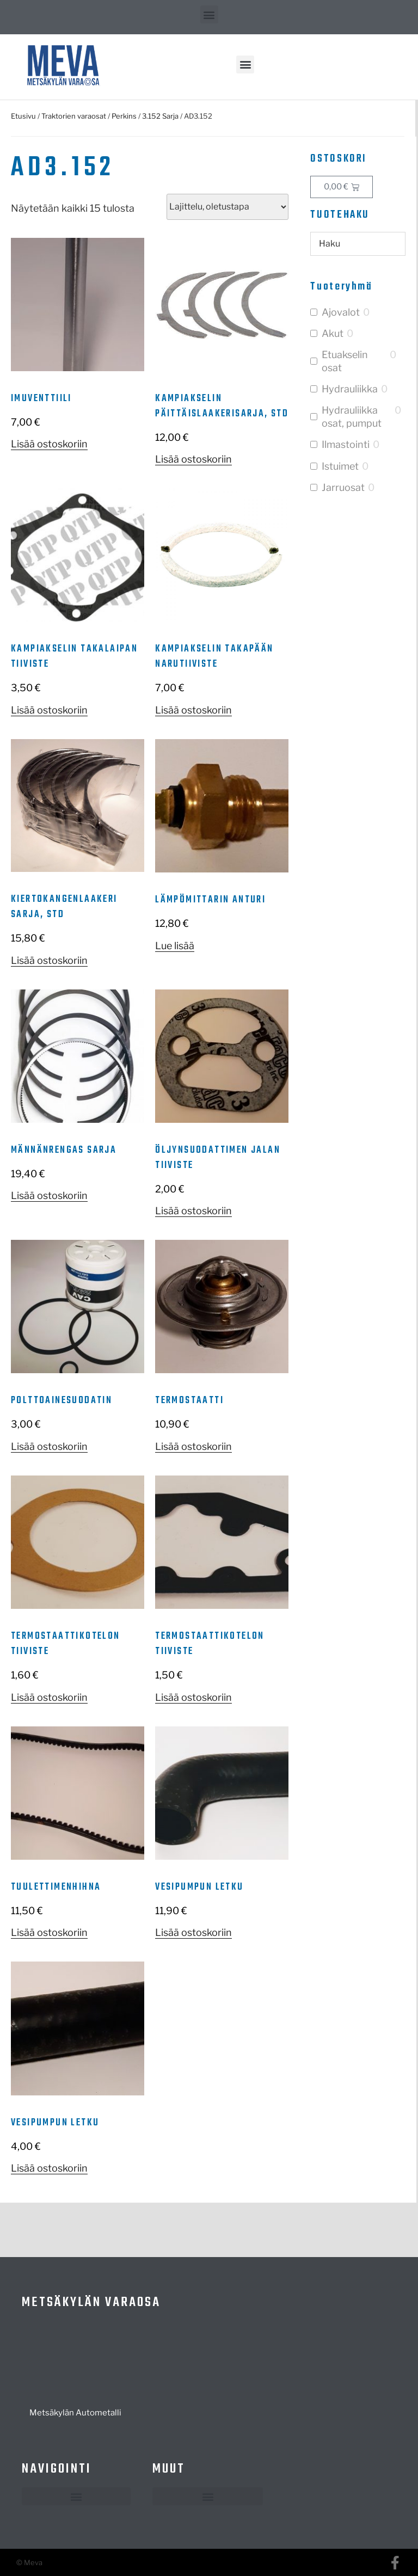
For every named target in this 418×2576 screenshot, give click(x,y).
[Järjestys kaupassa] (227, 207)
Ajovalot (341, 312)
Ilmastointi (346, 444)
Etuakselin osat (345, 361)
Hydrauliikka (350, 389)
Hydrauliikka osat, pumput (352, 416)
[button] (209, 14)
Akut (332, 333)
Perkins (124, 116)
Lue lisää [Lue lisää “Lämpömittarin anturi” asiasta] (174, 945)
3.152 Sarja (160, 116)
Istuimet (340, 466)
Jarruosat (343, 487)
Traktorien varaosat (73, 116)
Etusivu (23, 116)
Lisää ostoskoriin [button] (49, 444)
